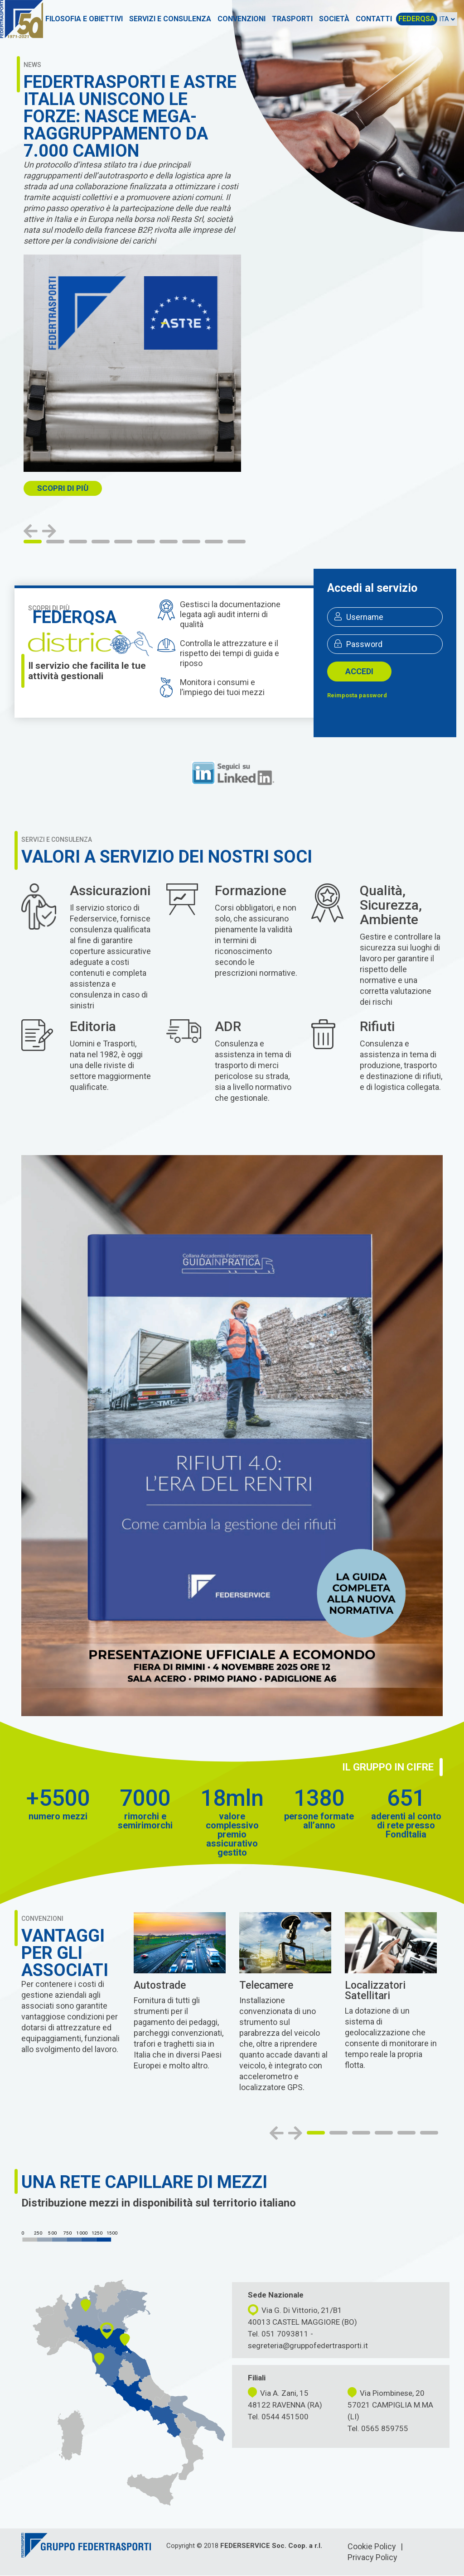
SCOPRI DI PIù (62, 488)
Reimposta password (357, 695)
